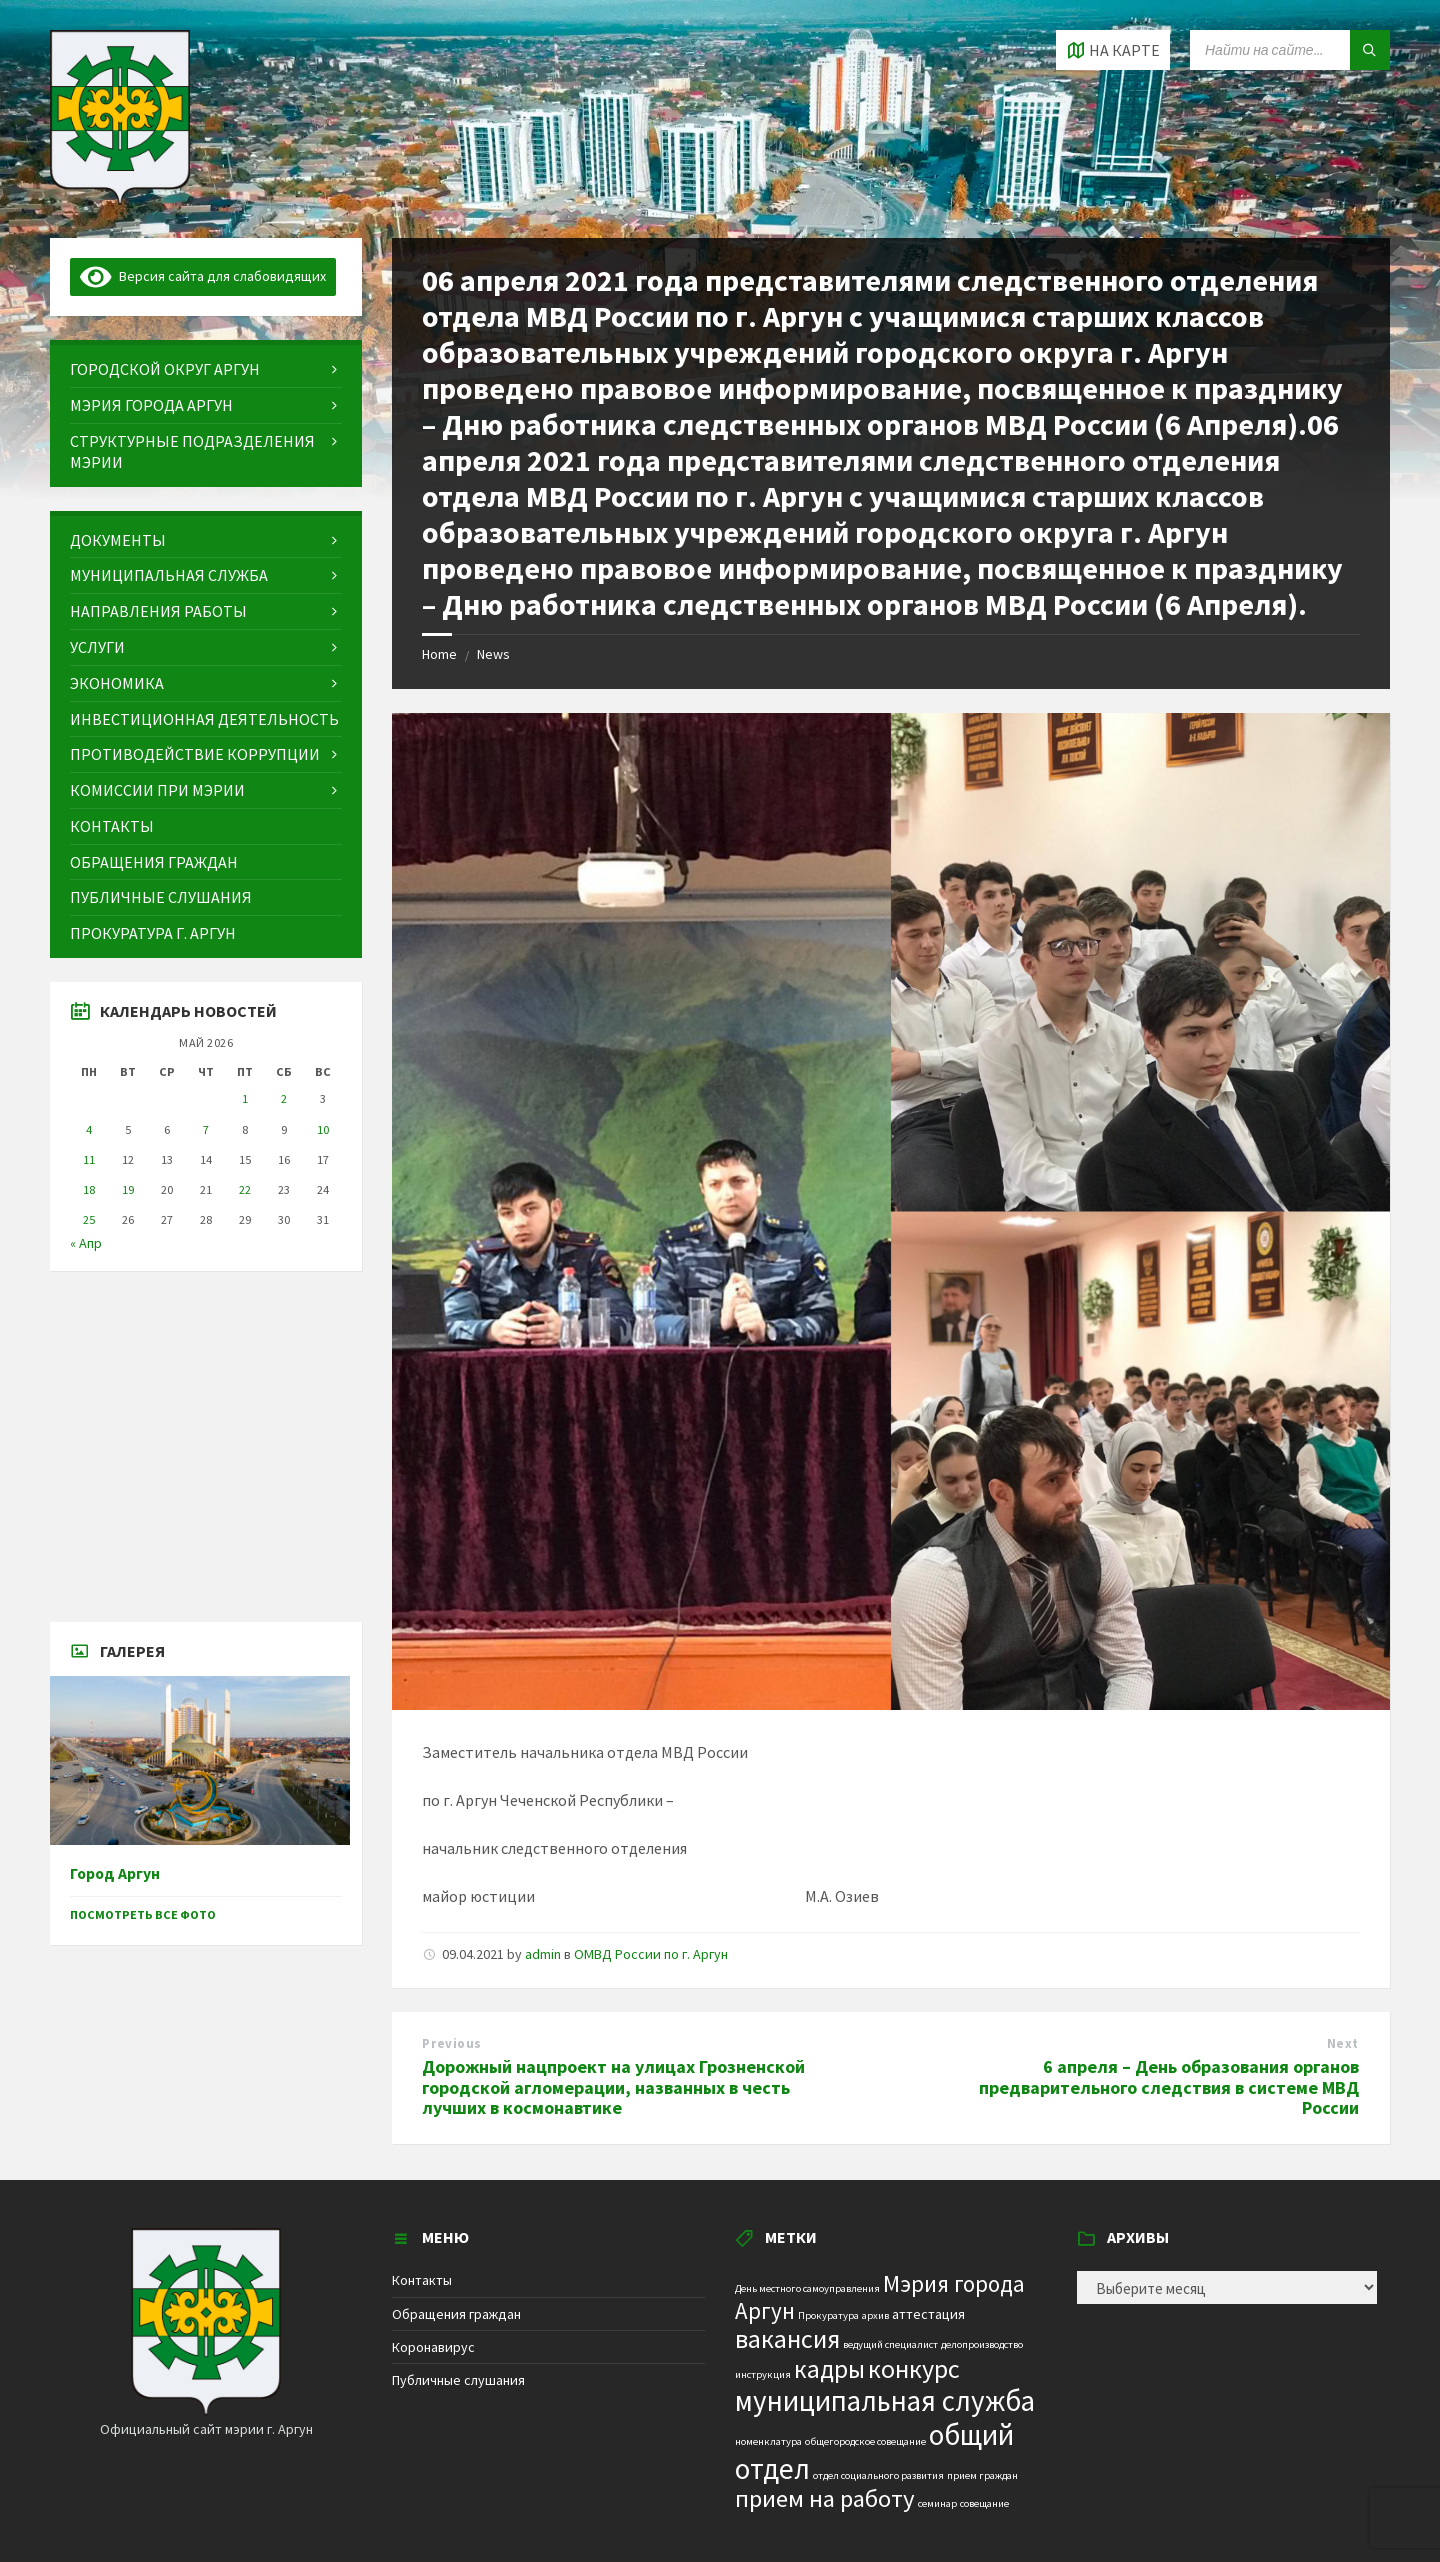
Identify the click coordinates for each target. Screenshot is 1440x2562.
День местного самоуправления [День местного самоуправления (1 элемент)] (807, 2288)
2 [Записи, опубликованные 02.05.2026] (284, 1098)
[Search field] (1290, 50)
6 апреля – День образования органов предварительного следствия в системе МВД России (1169, 2087)
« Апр (86, 1243)
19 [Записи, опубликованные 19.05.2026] (128, 1189)
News (493, 654)
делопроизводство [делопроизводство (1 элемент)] (982, 2344)
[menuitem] (206, 369)
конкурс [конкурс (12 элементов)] (914, 2368)
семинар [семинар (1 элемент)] (937, 2503)
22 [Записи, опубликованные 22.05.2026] (245, 1189)
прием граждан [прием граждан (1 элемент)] (982, 2475)
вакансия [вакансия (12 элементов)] (787, 2338)
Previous (451, 2043)
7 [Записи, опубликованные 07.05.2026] (206, 1129)
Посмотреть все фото (143, 1914)
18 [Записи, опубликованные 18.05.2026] (89, 1189)
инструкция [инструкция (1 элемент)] (763, 2374)
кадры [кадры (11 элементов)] (829, 2369)
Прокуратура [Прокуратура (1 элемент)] (828, 2315)
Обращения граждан (456, 2314)
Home (439, 654)
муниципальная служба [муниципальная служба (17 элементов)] (885, 2401)
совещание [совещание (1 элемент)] (984, 2503)
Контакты (422, 2280)
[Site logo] (120, 199)
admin (543, 1954)
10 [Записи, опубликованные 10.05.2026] (323, 1129)
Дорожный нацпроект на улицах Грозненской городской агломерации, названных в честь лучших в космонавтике (613, 2087)
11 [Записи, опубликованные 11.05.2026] (89, 1159)
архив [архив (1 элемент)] (875, 2315)
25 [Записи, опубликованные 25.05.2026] (89, 1219)
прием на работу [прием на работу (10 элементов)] (825, 2498)
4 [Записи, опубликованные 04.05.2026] (89, 1129)
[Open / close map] (1113, 50)
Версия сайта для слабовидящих (203, 276)
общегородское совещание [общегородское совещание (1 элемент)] (865, 2441)
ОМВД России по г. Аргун (651, 1954)
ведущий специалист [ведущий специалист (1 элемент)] (890, 2344)
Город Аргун (115, 1873)
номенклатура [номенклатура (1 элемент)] (768, 2441)
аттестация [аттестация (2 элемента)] (928, 2314)
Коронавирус (433, 2347)
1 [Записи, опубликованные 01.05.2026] (245, 1098)
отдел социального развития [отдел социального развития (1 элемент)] (878, 2475)
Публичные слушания (458, 2380)
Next (1343, 2043)
